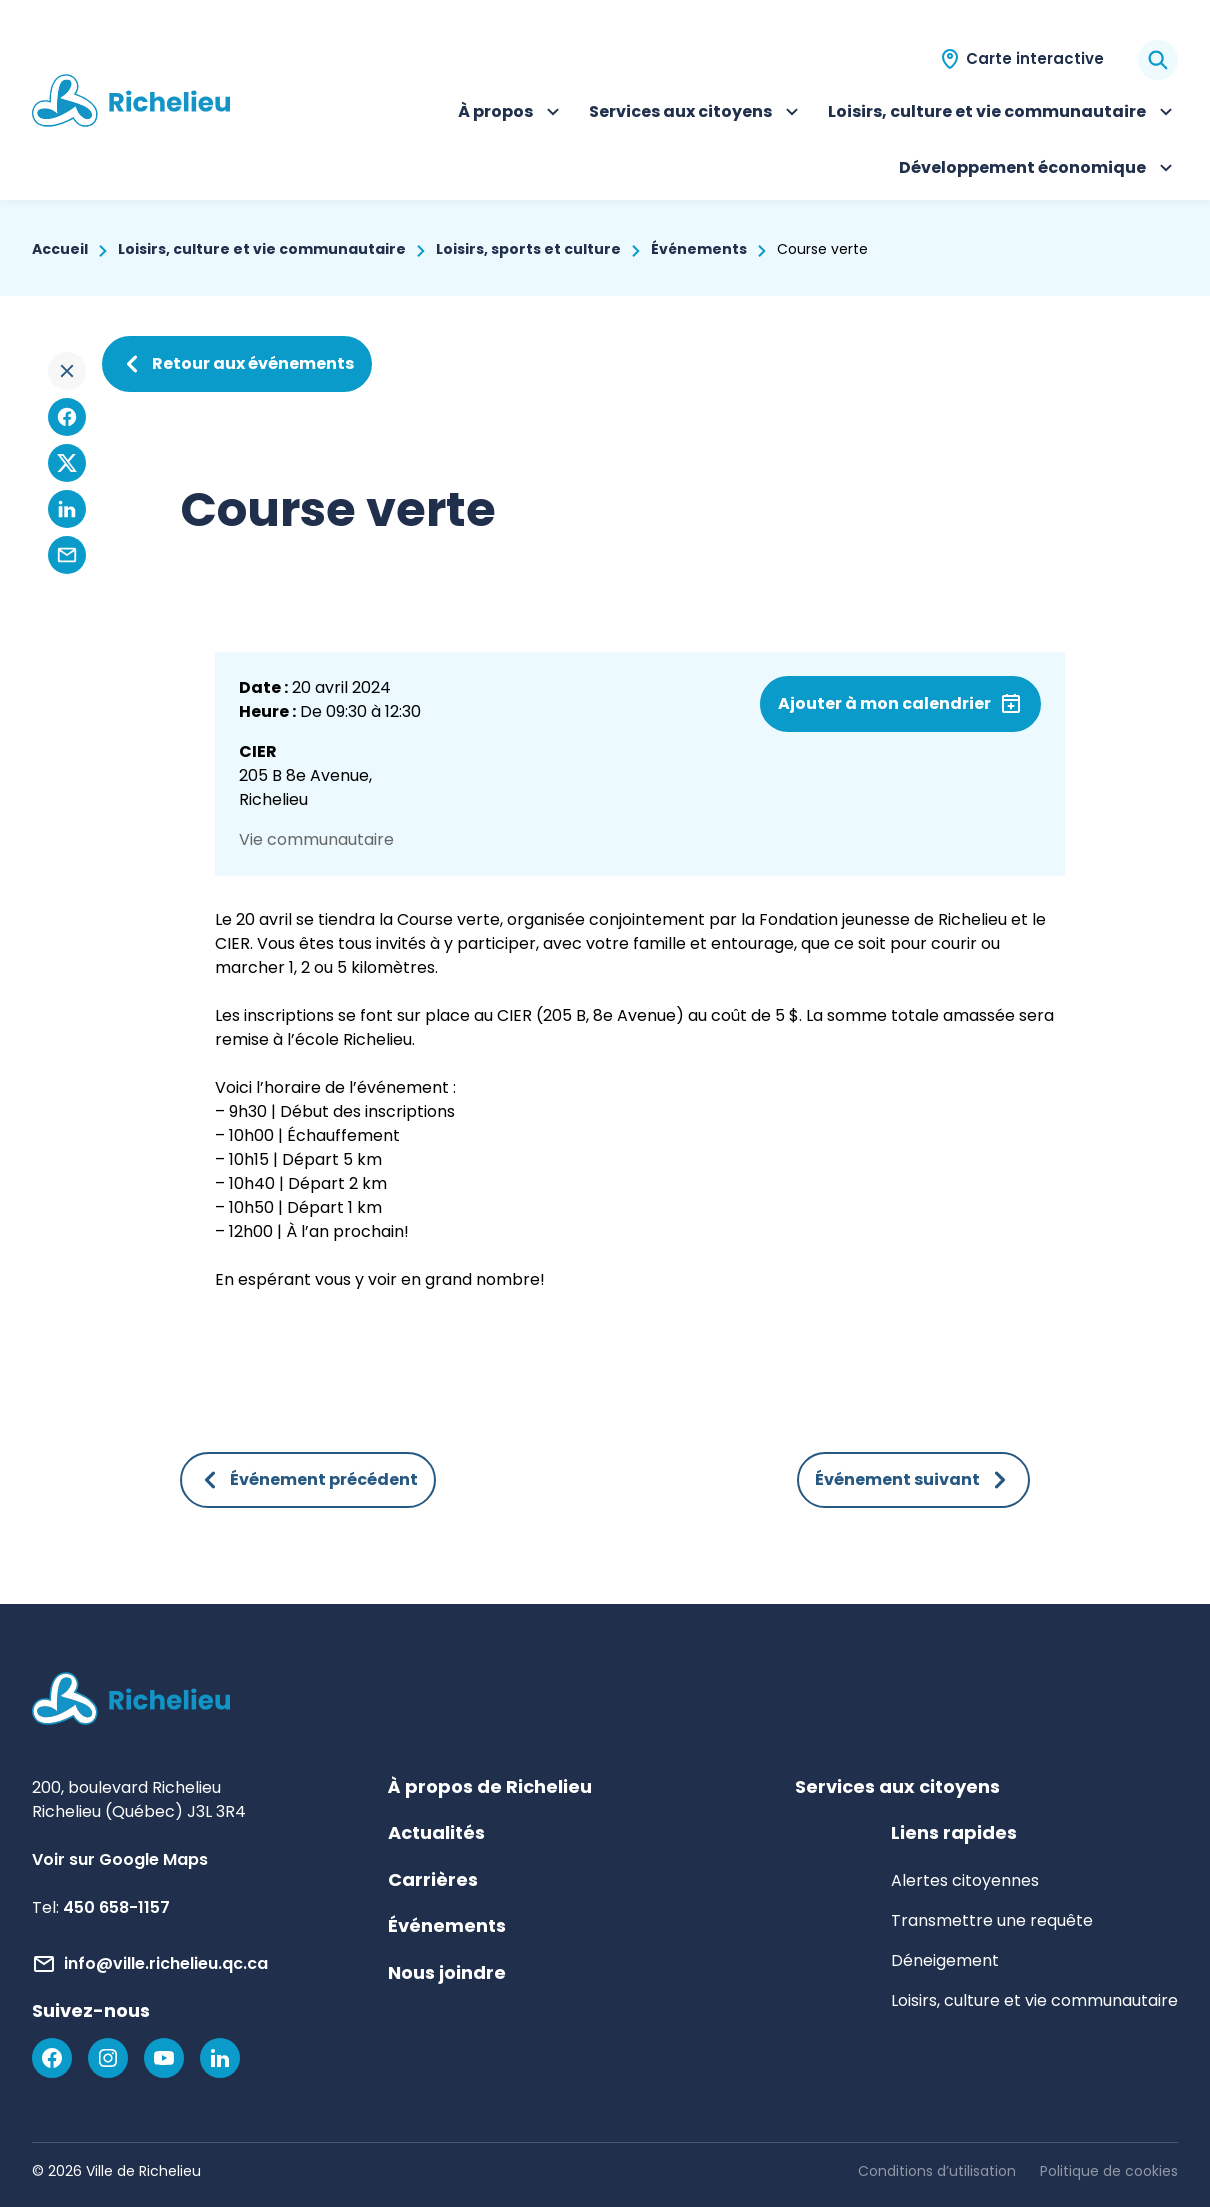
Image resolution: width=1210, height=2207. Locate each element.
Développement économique (1038, 170)
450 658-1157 (116, 1907)
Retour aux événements (237, 364)
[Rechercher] (1158, 60)
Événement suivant (913, 1480)
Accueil (60, 249)
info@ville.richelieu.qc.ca (166, 1963)
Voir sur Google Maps (120, 1859)
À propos (511, 114)
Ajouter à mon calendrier (884, 703)
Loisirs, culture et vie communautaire (1003, 114)
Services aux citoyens (696, 114)
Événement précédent (308, 1480)
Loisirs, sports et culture (528, 249)
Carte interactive (1035, 58)
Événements (699, 249)
